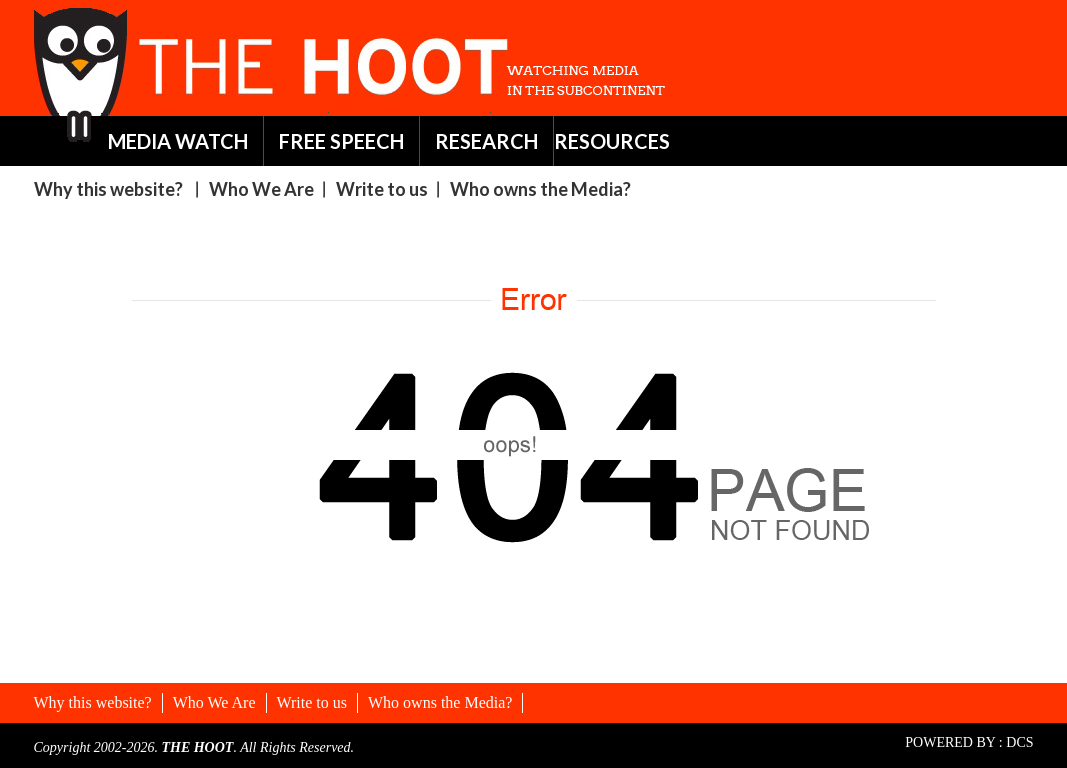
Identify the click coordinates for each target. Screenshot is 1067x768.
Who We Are (261, 189)
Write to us (382, 189)
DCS (1019, 742)
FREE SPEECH (341, 141)
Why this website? (108, 189)
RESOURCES (612, 141)
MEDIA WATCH (178, 141)
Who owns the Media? (540, 189)
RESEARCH (486, 141)
